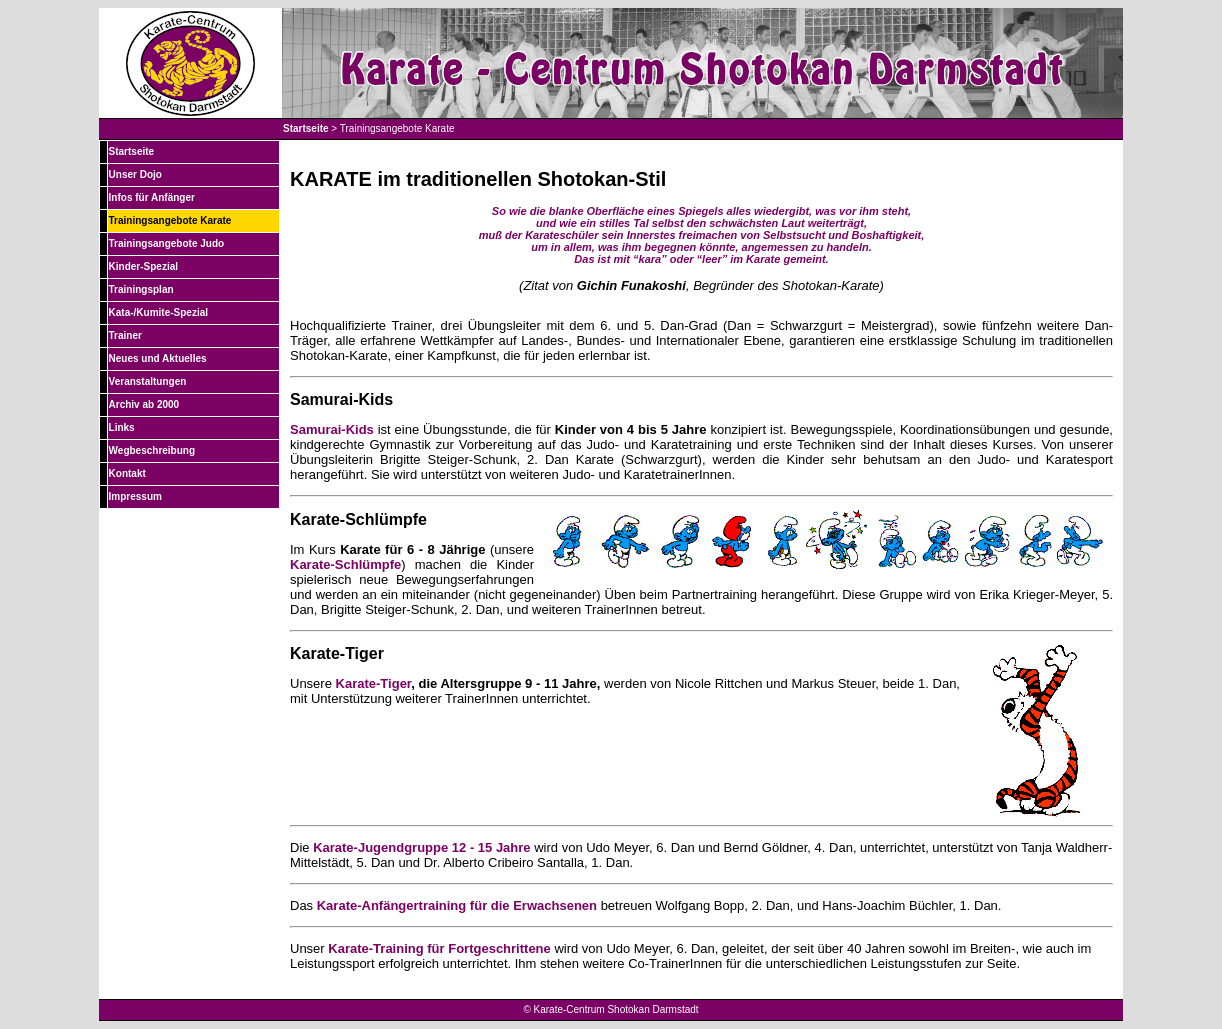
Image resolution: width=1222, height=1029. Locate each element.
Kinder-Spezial (143, 266)
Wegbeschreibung (152, 450)
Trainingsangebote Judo (167, 243)
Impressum (135, 496)
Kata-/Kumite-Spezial (158, 312)
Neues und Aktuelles (158, 358)
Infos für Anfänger (152, 197)
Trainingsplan (141, 289)
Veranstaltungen (148, 381)
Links (122, 427)
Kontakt (127, 473)
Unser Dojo (135, 174)
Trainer (125, 335)
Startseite (306, 128)
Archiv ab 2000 (144, 404)
